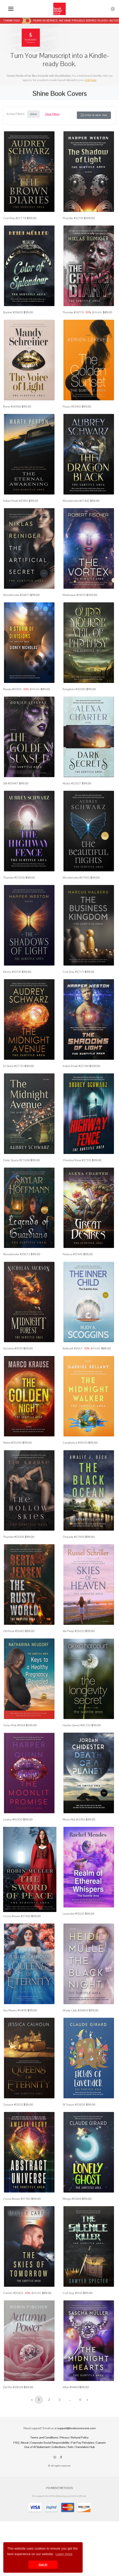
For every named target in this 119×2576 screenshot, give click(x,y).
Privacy (64, 2437)
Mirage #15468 (72, 2199)
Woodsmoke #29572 (16, 1254)
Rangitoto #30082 (74, 689)
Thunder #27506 (14, 877)
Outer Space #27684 (16, 1160)
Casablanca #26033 (75, 1442)
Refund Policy (80, 2437)
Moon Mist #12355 (74, 1819)
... (70, 2399)
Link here (90, 80)
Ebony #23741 (12, 972)
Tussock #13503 (13, 2104)
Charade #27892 (73, 1537)
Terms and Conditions (44, 2437)
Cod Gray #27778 (14, 218)
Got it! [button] (43, 2564)
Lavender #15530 (73, 1914)
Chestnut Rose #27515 (77, 1160)
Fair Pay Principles (82, 2442)
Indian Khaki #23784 (76, 1066)
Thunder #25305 (13, 1537)
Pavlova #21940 (73, 1254)
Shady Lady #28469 (75, 2010)
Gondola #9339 (13, 1348)
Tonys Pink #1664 (14, 1725)
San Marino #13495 (15, 2010)
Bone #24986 (12, 406)
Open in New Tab (94, 115)
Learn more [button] (64, 2554)
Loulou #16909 (13, 1819)
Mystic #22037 (72, 783)
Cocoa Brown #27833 (17, 1916)
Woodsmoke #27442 (76, 501)
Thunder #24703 (73, 312)
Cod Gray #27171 (73, 972)
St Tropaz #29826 (74, 2104)
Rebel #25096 (12, 1442)
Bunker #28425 (13, 312)
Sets (70, 2447)
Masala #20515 (12, 689)
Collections (59, 2447)
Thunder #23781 (73, 218)
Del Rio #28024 (13, 2387)
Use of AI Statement (37, 2447)
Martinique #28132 (74, 595)
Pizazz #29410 (72, 406)
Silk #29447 (10, 783)
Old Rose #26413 (13, 1631)
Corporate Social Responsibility (49, 2442)
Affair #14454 (71, 2387)
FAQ (16, 2442)
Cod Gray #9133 (72, 2293)
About (25, 2442)
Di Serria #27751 (13, 1066)
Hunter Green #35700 (77, 1725)
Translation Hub (85, 2447)
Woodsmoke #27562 (76, 877)
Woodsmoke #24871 (16, 595)
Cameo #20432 (13, 2293)
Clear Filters (52, 114)
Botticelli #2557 (72, 1348)
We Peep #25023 (73, 1631)
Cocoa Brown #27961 (17, 2199)
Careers (101, 2442)
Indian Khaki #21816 (15, 501)
